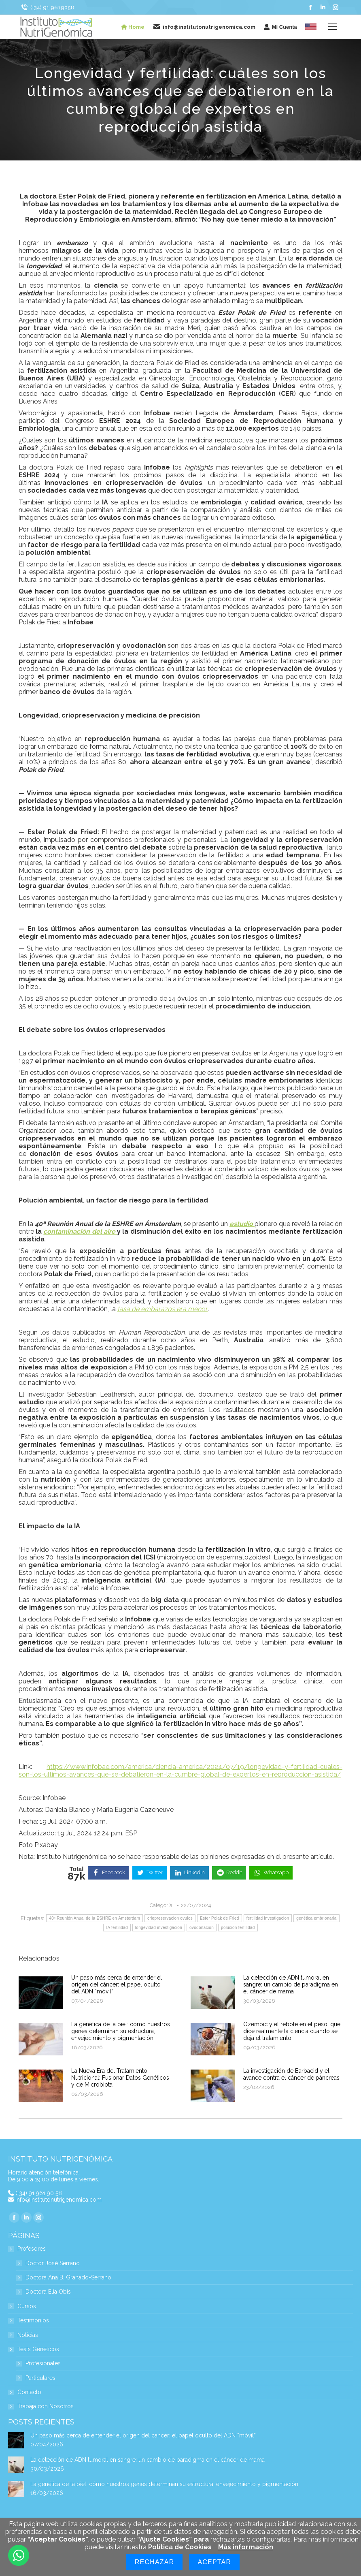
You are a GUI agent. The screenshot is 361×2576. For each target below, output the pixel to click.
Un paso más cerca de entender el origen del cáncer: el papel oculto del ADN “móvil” (116, 1984)
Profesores (27, 2249)
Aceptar (214, 2562)
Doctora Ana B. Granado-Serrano (68, 2278)
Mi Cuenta (280, 26)
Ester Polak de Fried (219, 1918)
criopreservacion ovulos (170, 1918)
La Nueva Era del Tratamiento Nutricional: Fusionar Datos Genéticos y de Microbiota (120, 2078)
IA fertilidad (116, 1927)
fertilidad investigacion (267, 1918)
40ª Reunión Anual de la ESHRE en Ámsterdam (94, 1918)
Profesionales (43, 2363)
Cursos (26, 2306)
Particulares (40, 2378)
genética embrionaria (316, 1918)
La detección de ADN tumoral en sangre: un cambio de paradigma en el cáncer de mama (290, 1984)
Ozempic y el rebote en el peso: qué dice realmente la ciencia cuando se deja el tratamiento (291, 2031)
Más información (245, 2547)
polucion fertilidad (238, 1927)
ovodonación (201, 1927)
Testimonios (33, 2321)
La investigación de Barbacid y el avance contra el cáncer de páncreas (291, 2074)
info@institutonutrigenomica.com (58, 2199)
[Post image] (41, 1992)
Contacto (29, 2392)
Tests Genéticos (34, 2349)
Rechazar (154, 2562)
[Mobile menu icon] (333, 27)
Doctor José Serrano (52, 2263)
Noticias (27, 2335)
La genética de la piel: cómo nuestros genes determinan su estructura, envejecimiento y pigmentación (120, 2031)
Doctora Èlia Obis (48, 2292)
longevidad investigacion (158, 1927)
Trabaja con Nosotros (45, 2406)
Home (132, 27)
